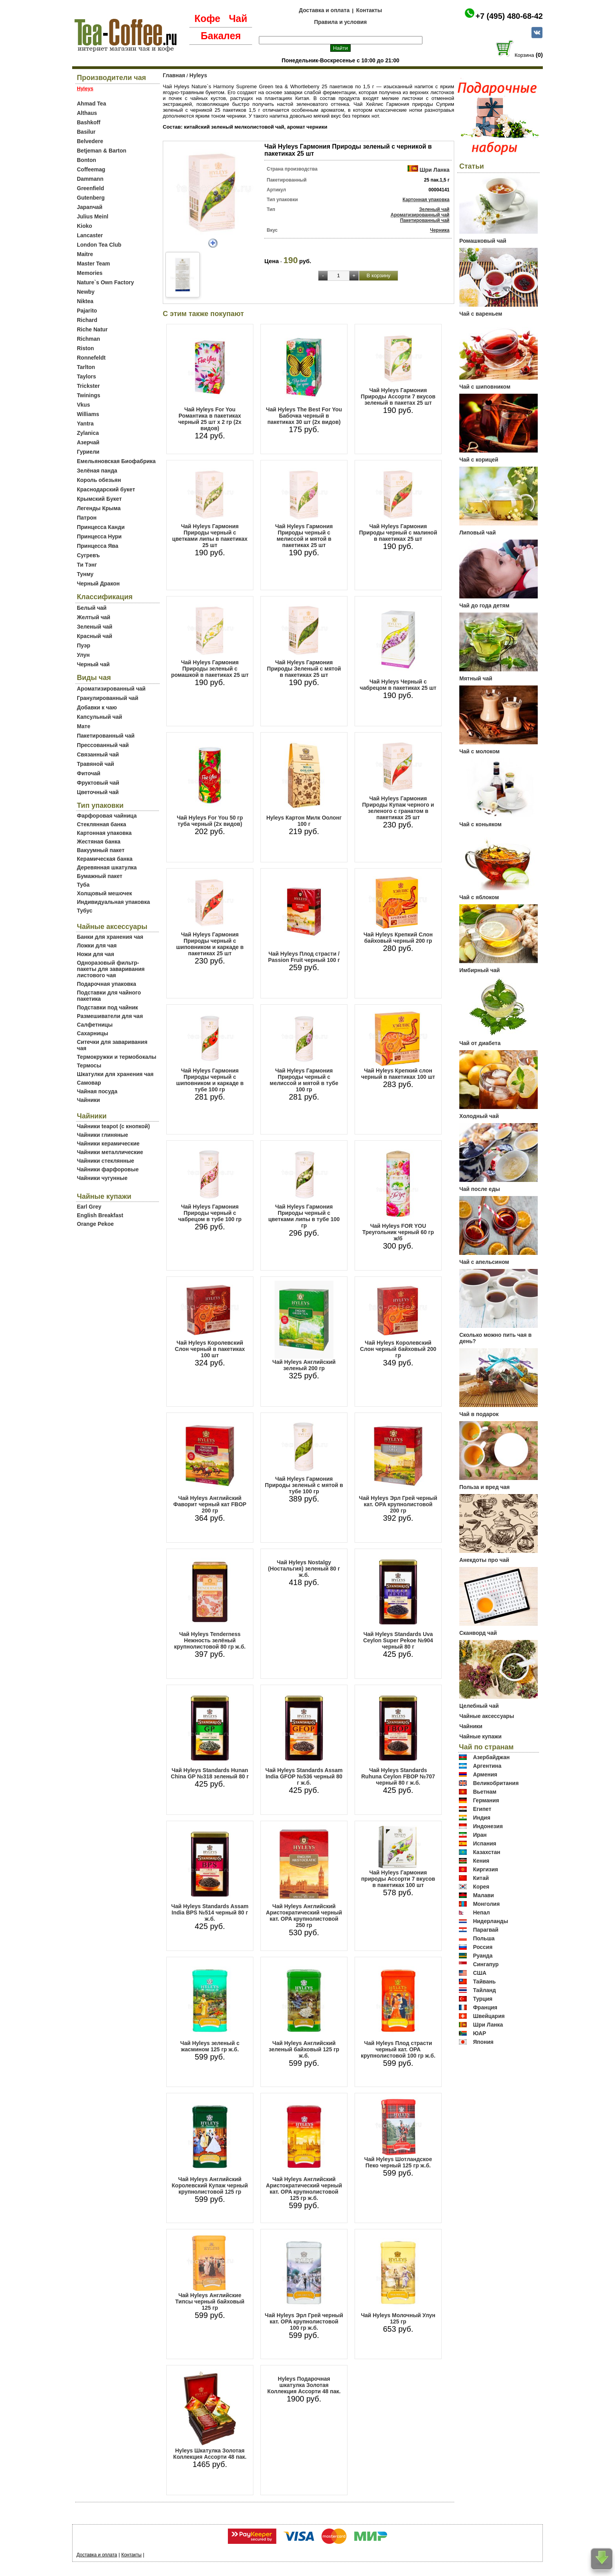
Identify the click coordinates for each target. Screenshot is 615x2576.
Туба (83, 885)
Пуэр (83, 645)
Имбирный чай (479, 970)
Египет (482, 1809)
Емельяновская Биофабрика (116, 461)
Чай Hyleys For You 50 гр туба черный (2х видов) (210, 820)
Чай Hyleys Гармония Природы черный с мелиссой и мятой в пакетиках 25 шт (304, 535)
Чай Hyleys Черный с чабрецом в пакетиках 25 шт (398, 684)
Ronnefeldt (91, 357)
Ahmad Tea (91, 103)
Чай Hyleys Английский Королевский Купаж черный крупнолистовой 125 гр (210, 2185)
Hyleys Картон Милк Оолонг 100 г (304, 820)
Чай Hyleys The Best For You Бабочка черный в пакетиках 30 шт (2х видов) (304, 415)
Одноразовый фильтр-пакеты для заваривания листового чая (111, 969)
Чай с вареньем (480, 314)
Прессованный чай (103, 745)
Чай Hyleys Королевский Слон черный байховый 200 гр (398, 1349)
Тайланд (484, 1990)
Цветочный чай (98, 792)
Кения (481, 1861)
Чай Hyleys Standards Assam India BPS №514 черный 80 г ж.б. (210, 1912)
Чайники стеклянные (105, 1161)
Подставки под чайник (107, 1007)
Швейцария (489, 2016)
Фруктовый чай (98, 783)
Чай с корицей (478, 459)
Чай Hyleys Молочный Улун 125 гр (398, 2318)
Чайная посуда (97, 1091)
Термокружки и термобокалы (116, 1057)
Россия (483, 1947)
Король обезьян (99, 480)
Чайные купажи (480, 1736)
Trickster (88, 386)
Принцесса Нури (99, 536)
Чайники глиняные (102, 1135)
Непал (481, 1912)
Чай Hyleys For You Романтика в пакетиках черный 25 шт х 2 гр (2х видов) (209, 418)
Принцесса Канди (101, 527)
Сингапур (486, 1964)
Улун (83, 655)
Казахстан (486, 1852)
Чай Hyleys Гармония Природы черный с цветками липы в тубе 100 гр (304, 1216)
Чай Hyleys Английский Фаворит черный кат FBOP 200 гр (209, 1504)
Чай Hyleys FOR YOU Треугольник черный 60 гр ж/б (398, 1232)
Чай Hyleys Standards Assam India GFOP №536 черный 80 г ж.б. (304, 1776)
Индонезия (488, 1826)
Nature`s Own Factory (105, 282)
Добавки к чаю (97, 707)
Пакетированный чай (106, 736)
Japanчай (89, 207)
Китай (481, 1878)
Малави (483, 1895)
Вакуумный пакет (100, 850)
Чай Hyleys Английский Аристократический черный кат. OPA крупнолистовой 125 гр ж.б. (304, 2188)
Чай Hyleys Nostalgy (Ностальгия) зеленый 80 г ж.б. (304, 1568)
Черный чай (93, 664)
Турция (483, 1999)
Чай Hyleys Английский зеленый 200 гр (303, 1365)
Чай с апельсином (484, 1262)
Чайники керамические (108, 1143)
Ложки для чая (97, 945)
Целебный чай (479, 1706)
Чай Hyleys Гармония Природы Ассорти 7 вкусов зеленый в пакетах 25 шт (398, 396)
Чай (238, 18)
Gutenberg (91, 198)
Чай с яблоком (479, 897)
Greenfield (90, 188)
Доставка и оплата (324, 10)
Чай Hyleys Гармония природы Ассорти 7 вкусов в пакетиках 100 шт (398, 1878)
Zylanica (88, 433)
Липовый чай (477, 532)
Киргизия (485, 1869)
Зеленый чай (94, 627)
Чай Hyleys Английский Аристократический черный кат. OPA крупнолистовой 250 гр (304, 1915)
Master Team (93, 263)
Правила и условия (340, 22)
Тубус (85, 910)
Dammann (90, 179)
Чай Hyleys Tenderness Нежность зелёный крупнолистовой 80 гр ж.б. (210, 1640)
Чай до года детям (484, 605)
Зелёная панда (97, 470)
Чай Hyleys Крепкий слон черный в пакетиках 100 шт (398, 1073)
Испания (484, 1843)
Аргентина (487, 1766)
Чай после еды (479, 1189)
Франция (485, 2007)
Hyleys (198, 75)
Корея (481, 1886)
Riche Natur (92, 329)
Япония (483, 2042)
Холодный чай (479, 1116)
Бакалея (221, 35)
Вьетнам (485, 1792)
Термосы (89, 1065)
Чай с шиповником (484, 387)
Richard (87, 320)
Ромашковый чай (482, 241)
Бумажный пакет (99, 876)
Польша (484, 1938)
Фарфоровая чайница (106, 816)
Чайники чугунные (102, 1178)
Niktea (85, 301)
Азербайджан (491, 1757)
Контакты (369, 10)
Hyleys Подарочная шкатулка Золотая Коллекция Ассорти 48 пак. (304, 2385)
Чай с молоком (479, 751)
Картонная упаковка (104, 833)
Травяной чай (95, 764)
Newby (86, 292)
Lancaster (90, 235)
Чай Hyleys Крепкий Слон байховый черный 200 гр (398, 937)
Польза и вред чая (484, 1487)
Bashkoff (88, 122)
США (479, 1973)
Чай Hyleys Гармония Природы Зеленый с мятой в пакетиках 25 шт (304, 668)
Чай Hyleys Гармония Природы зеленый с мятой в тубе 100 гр (304, 1485)
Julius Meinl (92, 216)
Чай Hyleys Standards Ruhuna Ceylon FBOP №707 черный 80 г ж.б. (398, 1776)
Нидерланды (490, 1921)
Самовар (89, 1083)
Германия (486, 1800)
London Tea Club (99, 245)
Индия (481, 1817)
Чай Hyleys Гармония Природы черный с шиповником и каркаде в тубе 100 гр (210, 1080)
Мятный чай (475, 678)
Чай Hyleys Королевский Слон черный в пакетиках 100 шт (210, 1349)
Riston (85, 348)
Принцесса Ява (97, 546)
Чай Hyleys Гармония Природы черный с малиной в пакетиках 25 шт (398, 532)
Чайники (88, 1100)
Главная (174, 75)
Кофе (207, 18)
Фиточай (88, 773)
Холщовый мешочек (104, 893)
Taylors (86, 376)
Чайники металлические (110, 1152)
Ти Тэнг (87, 565)
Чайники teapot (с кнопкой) (113, 1126)
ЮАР (479, 2033)
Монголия (486, 1904)
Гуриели (88, 452)
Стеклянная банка (101, 824)
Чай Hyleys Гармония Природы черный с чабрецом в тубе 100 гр (210, 1212)
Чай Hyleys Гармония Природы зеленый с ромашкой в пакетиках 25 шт (210, 668)
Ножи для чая (95, 954)
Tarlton (86, 367)
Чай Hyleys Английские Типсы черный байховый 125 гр (209, 2301)
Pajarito (87, 310)
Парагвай (486, 1930)
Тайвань (484, 1981)
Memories (89, 273)
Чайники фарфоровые (107, 1169)
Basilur (86, 132)
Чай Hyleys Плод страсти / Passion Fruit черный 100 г (304, 957)
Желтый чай (93, 617)
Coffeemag (91, 169)
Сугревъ (88, 555)
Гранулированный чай (107, 698)
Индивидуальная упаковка (113, 902)
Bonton (86, 160)
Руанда (483, 1955)
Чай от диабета (479, 1043)
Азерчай (88, 442)
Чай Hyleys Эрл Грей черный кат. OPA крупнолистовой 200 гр (398, 1504)
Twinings (88, 395)
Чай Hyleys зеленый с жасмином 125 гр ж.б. (210, 2046)
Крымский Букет (99, 499)
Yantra (85, 423)
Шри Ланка (434, 170)
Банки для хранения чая (110, 937)
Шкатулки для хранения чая (115, 1074)
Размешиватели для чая (110, 1016)
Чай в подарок (479, 1414)
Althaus (87, 113)
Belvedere (90, 141)
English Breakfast (100, 1215)
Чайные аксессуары (486, 1716)
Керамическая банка (105, 859)
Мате (83, 726)
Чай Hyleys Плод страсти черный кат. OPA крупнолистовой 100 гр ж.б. (398, 2049)
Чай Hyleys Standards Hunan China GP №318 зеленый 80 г (210, 1773)
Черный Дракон (98, 583)
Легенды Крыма (98, 508)
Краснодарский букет (106, 489)
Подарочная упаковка (106, 984)
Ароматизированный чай (111, 688)
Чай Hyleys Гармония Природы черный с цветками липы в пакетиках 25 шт (209, 535)
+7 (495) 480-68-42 (509, 16)
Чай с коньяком (480, 824)
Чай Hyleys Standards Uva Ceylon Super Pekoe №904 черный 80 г (398, 1640)
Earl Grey (89, 1206)
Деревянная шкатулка (107, 867)
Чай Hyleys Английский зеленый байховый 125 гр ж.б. (304, 2049)
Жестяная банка (98, 841)
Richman (88, 339)
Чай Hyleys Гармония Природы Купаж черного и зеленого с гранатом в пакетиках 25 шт (398, 807)
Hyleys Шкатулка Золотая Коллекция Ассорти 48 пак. (210, 2453)
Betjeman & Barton (101, 150)
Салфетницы (95, 1025)
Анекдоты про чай (484, 1560)
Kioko (84, 226)
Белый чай (92, 608)
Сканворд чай (478, 1633)
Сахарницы (92, 1033)
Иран (480, 1835)
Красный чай (94, 636)
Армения (485, 1774)
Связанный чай (98, 754)
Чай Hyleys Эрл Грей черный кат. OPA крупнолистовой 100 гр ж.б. (304, 2321)
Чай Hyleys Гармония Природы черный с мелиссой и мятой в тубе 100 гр (304, 1080)
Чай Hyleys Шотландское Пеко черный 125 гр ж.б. (398, 2162)
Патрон (86, 517)
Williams (88, 414)
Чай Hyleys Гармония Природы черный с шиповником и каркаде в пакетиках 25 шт (210, 943)
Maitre (85, 254)
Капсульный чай (99, 717)
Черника (439, 230)
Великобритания (496, 1783)
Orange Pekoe (95, 1224)
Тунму (85, 574)
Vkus (83, 405)
